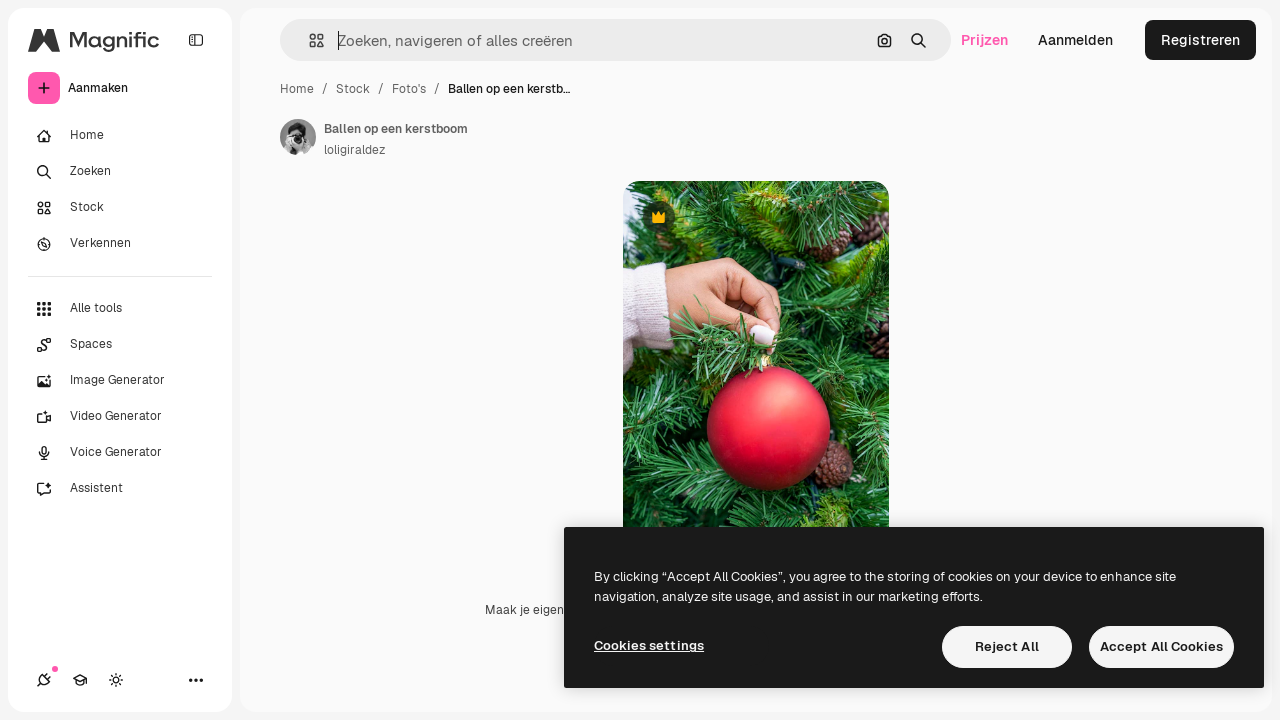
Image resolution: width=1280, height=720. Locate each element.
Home (297, 89)
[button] (308, 40)
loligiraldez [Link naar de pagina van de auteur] (354, 150)
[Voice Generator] (120, 453)
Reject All (1007, 646)
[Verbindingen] (44, 680)
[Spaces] (120, 345)
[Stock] (120, 208)
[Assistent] (120, 489)
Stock (353, 89)
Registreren (1200, 40)
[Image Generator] (120, 381)
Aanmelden (1075, 40)
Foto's (409, 89)
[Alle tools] (120, 309)
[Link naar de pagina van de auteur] (298, 137)
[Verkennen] (120, 244)
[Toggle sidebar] (196, 40)
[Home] (120, 136)
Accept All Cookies (1161, 646)
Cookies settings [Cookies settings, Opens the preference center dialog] (649, 645)
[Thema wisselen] (116, 680)
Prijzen (984, 40)
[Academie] (80, 680)
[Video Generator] (120, 417)
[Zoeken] (120, 172)
